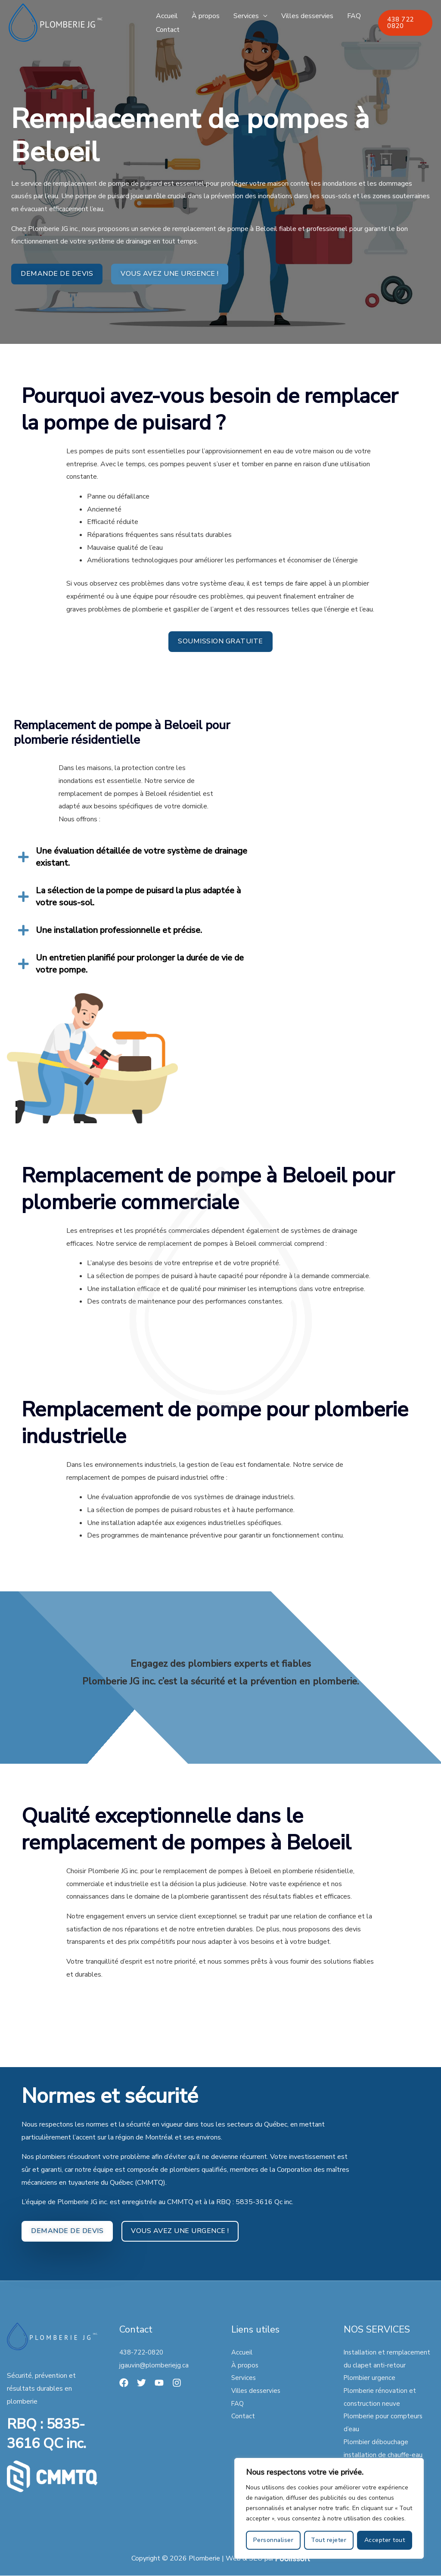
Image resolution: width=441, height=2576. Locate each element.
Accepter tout (384, 2540)
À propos (206, 16)
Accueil (167, 16)
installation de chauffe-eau (384, 2455)
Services (246, 16)
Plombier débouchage (377, 2442)
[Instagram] (176, 2382)
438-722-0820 (143, 2352)
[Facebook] (123, 2382)
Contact (168, 29)
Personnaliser (273, 2540)
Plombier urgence (370, 2378)
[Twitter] (141, 2382)
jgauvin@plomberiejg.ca (154, 2365)
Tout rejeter (328, 2540)
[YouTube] (159, 2382)
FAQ (354, 16)
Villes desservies (307, 16)
